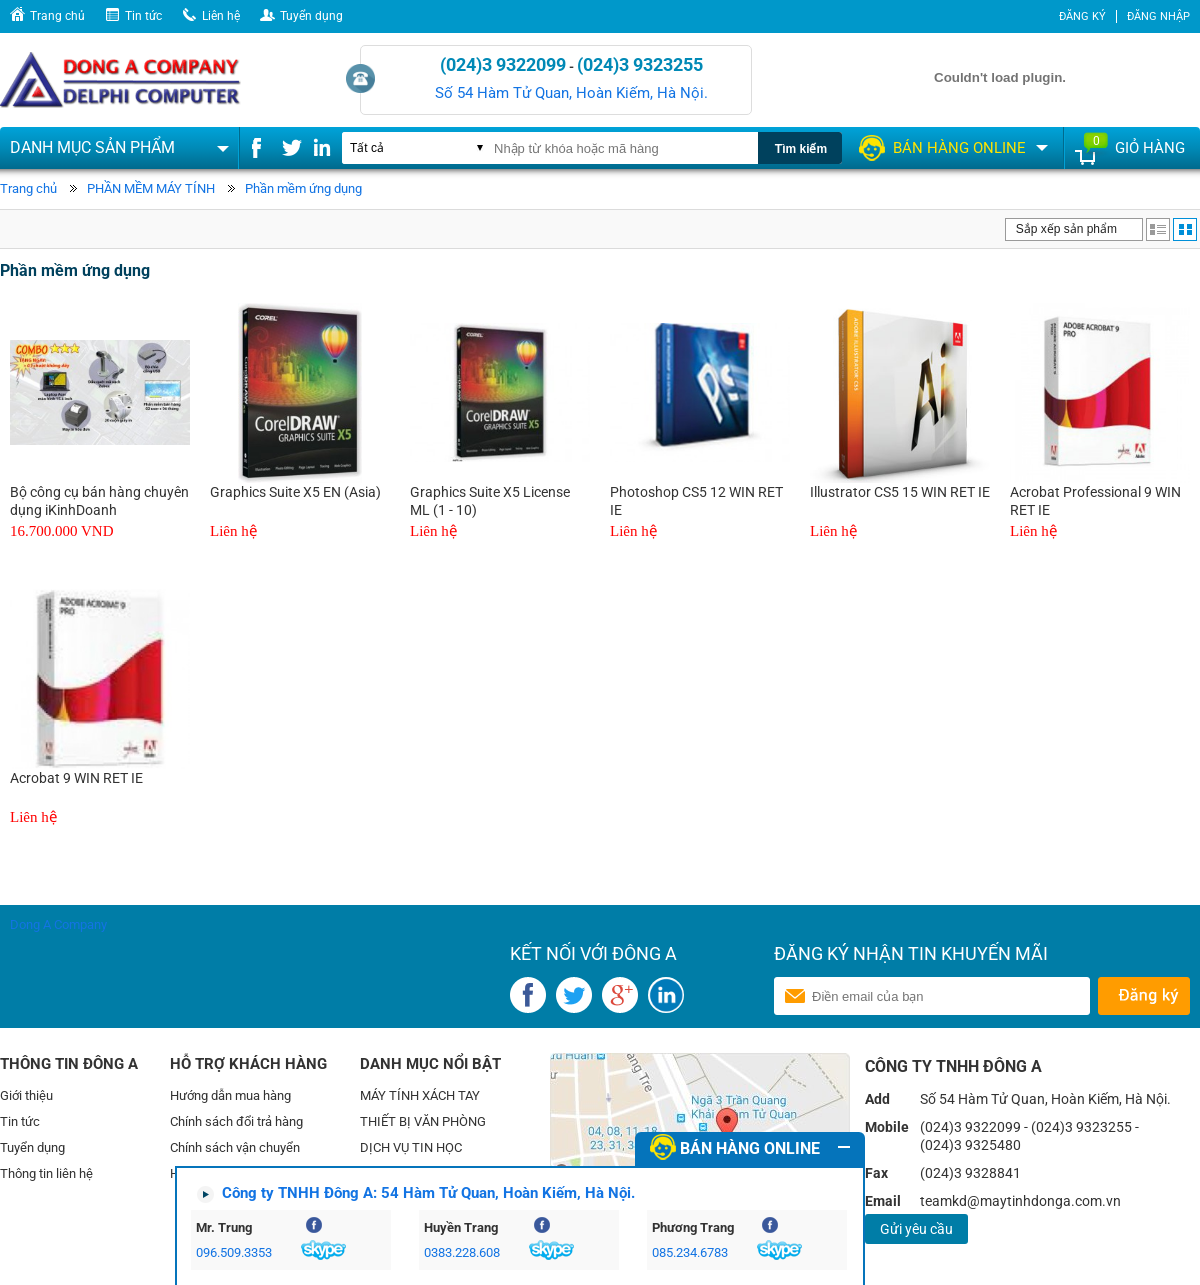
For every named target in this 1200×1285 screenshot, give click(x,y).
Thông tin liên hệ (46, 1173)
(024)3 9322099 (503, 64)
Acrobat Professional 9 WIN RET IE (1095, 501)
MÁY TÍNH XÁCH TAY (420, 1095)
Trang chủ (57, 16)
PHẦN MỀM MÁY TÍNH (151, 188)
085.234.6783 (690, 1252)
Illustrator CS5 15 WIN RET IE (900, 492)
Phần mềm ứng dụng (303, 188)
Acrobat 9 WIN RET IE (76, 778)
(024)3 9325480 (970, 1145)
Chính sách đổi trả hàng (236, 1121)
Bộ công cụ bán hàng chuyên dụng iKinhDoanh (99, 501)
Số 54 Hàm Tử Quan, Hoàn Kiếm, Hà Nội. (571, 93)
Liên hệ (221, 16)
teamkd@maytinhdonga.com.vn (1020, 1201)
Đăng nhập (1158, 16)
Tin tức (143, 16)
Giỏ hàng (1150, 148)
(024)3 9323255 (640, 64)
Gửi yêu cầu (916, 1229)
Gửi (1143, 996)
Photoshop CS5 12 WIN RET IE (696, 501)
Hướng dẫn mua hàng (230, 1095)
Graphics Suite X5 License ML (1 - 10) (490, 501)
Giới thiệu (26, 1095)
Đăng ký (1082, 16)
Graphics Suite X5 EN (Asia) (295, 492)
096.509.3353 (234, 1252)
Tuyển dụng (311, 16)
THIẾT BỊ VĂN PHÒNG (423, 1121)
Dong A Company (58, 924)
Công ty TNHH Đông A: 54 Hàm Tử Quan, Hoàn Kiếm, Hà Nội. (428, 1193)
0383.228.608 (462, 1252)
